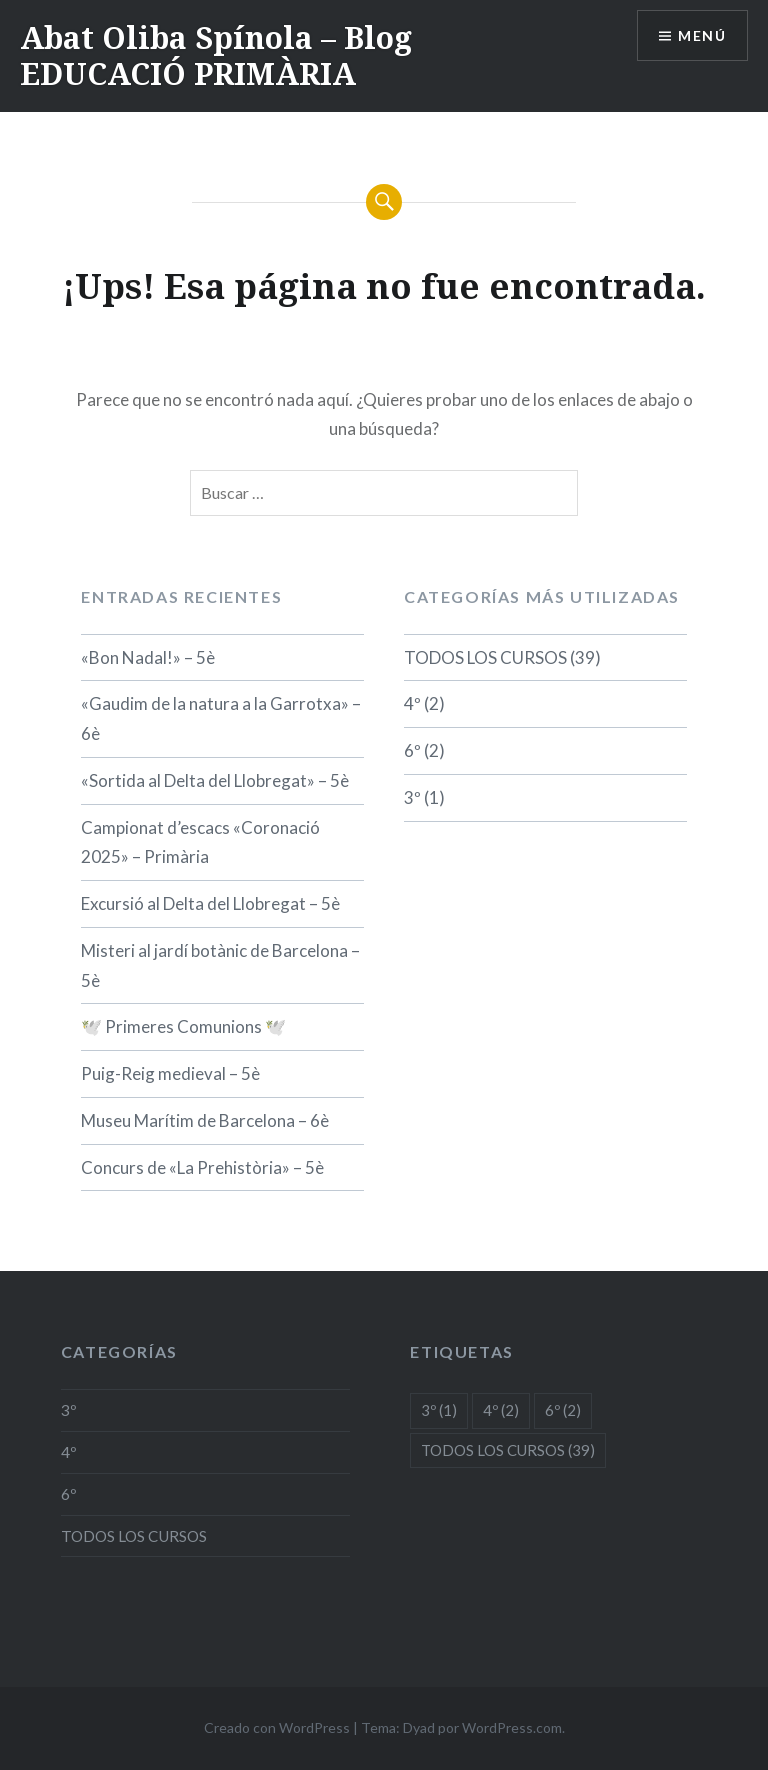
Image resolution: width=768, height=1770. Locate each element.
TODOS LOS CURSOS (485, 657)
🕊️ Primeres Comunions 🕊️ (183, 1026)
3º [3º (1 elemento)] (439, 1410)
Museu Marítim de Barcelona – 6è (205, 1120)
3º (412, 797)
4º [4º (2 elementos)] (501, 1410)
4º (412, 703)
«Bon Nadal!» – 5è (148, 657)
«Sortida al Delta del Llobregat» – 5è (215, 780)
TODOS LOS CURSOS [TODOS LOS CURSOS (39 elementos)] (508, 1450)
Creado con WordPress (277, 1727)
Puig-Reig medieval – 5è (170, 1073)
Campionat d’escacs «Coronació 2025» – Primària (200, 842)
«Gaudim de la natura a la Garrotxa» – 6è (221, 718)
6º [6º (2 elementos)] (563, 1410)
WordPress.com (512, 1727)
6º (412, 750)
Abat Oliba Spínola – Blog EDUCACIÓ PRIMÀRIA (216, 55)
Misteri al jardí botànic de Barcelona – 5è (220, 965)
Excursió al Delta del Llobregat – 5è (210, 903)
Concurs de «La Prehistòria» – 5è (202, 1167)
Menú (702, 35)
